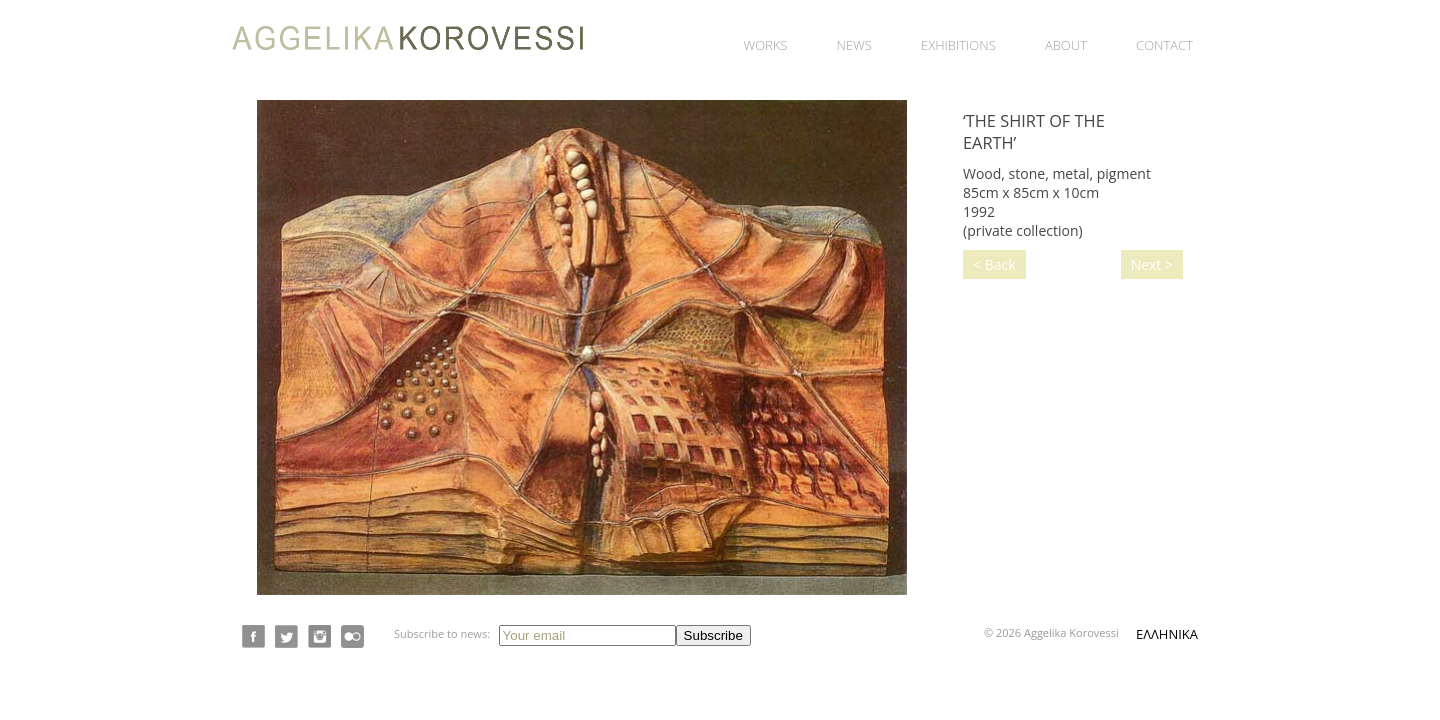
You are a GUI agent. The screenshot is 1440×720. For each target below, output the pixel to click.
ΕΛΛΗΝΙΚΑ (1167, 634)
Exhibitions (958, 45)
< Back (994, 264)
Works (766, 45)
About (1066, 45)
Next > (1152, 264)
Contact (1164, 45)
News (854, 45)
